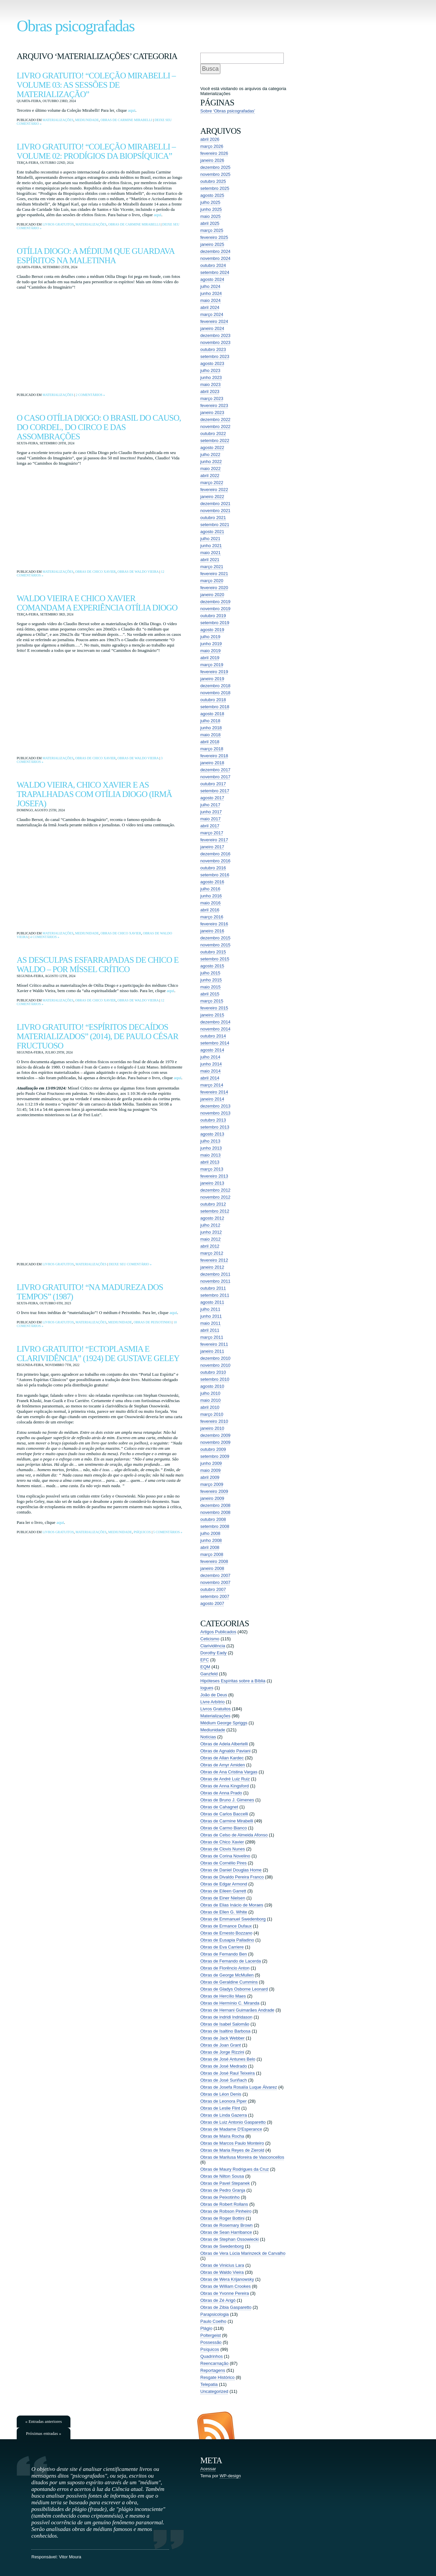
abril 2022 (209, 475)
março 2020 (211, 580)
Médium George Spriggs (223, 1722)
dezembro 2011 (215, 1274)
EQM (205, 1666)
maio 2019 (210, 650)
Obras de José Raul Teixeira (227, 2073)
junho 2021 (211, 545)
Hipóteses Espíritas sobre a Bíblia (232, 1680)
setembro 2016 (214, 874)
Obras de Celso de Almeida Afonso (234, 1834)
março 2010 (211, 1414)
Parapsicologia (214, 2314)
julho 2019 (210, 636)
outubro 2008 (213, 1519)
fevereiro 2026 (214, 153)
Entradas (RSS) (216, 2425)
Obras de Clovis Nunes (222, 1848)
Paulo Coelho (213, 2321)
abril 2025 (209, 223)
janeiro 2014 (212, 1099)
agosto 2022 (212, 447)
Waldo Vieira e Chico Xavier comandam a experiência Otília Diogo (97, 603)
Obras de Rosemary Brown (226, 2225)
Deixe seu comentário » (130, 1264)
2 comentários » (90, 395)
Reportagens (212, 2370)
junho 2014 (211, 1063)
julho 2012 (210, 1225)
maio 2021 (210, 552)
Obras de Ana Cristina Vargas (228, 1771)
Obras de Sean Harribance (226, 2232)
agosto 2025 (212, 195)
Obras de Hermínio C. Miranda (229, 2003)
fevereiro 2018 (214, 755)
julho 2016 (210, 888)
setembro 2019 (214, 622)
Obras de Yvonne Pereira (224, 2293)
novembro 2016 (215, 860)
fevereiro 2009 (214, 1491)
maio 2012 (210, 1239)
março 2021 (211, 566)
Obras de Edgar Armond (223, 1883)
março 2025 (211, 230)
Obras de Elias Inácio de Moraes (231, 1904)
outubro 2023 (213, 349)
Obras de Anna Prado (221, 1792)
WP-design (230, 2475)
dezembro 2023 (215, 335)
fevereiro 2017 (214, 839)
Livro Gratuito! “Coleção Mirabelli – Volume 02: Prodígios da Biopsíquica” (96, 151)
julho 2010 (210, 1393)
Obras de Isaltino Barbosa (225, 2031)
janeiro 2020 (212, 594)
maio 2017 (210, 818)
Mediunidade (87, 120)
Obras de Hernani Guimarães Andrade (237, 2010)
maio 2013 (210, 1155)
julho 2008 (210, 1533)
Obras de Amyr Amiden (222, 1764)
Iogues (206, 1687)
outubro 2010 (213, 1372)
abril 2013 (209, 1162)
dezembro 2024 (215, 251)
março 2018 (211, 748)
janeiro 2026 (212, 160)
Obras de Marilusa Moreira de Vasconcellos (242, 2157)
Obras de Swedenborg (222, 2246)
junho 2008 (211, 1540)
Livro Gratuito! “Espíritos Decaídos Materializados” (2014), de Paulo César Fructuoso (97, 1036)
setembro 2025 (214, 188)
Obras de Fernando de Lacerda (230, 1961)
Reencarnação (214, 2363)
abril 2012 (209, 1246)
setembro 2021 (214, 524)
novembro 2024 (215, 258)
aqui (131, 110)
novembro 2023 (215, 342)
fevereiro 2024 (214, 321)
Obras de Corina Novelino (225, 1855)
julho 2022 (210, 454)
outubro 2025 (213, 181)
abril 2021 (209, 559)
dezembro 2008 (215, 1505)
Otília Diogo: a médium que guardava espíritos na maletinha (95, 256)
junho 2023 (211, 377)
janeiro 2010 (212, 1428)
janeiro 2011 (212, 1351)
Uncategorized (214, 2391)
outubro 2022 (213, 433)
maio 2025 (210, 216)
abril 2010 (209, 1407)
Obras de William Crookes (225, 2286)
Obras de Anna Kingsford (224, 1785)
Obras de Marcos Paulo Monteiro (232, 2143)
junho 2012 (211, 1232)
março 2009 (211, 1484)
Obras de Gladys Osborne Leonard (234, 1989)
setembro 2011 (214, 1295)
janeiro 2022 (212, 496)
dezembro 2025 (215, 167)
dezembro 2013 (215, 1106)
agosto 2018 (212, 713)
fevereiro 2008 (214, 1561)
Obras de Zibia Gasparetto (225, 2307)
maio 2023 (210, 384)
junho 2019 (211, 643)
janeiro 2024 (212, 328)
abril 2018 (209, 741)
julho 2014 (210, 1056)
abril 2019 (209, 657)
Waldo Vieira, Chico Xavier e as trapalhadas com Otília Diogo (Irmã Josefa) (94, 794)
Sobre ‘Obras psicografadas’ (227, 110)
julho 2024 (210, 286)
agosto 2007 (212, 1603)
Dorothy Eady (213, 1652)
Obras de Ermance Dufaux (226, 1925)
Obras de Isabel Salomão (224, 2024)
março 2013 (211, 1169)
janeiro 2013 (212, 1183)
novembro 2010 (215, 1365)
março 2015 (211, 1000)
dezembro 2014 (215, 1021)
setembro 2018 (214, 706)
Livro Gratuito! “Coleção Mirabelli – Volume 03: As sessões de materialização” (96, 85)
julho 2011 (210, 1309)
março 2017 (211, 832)
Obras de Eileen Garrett (223, 1890)
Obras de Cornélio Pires (223, 1862)
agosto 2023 (212, 363)
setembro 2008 (214, 1526)
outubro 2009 (213, 1449)
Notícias (208, 1736)
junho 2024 (211, 293)
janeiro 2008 (212, 1568)
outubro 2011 (213, 1288)
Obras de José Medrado (223, 2066)
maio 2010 (210, 1400)
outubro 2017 (213, 783)
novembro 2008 (215, 1512)
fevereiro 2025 (214, 237)
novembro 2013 (215, 1113)
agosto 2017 (212, 797)
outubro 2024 (213, 265)
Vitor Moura (70, 2556)
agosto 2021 (212, 531)
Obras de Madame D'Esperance (231, 2129)
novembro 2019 (215, 608)
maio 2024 (210, 300)
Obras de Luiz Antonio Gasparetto (233, 2122)
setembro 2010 (214, 1379)
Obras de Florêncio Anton (224, 1968)
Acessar (208, 2468)
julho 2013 (210, 1141)
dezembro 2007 (215, 1575)
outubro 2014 (213, 1035)
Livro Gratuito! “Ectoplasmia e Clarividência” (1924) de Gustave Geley (98, 1353)
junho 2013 (211, 1148)
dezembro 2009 (215, 1435)
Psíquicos (142, 1532)
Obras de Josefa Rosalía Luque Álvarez (238, 2087)
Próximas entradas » (43, 2433)
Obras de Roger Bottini (222, 2218)
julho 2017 (210, 804)
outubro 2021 (213, 517)
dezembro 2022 (215, 419)
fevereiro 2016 (214, 923)
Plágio (206, 2328)
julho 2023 (210, 370)
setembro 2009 (214, 1456)
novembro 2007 (215, 1582)
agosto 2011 (212, 1302)
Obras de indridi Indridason (226, 2017)
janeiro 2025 (212, 244)
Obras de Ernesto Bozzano (226, 1933)
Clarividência (212, 1645)
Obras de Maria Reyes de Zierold (232, 2150)
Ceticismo (209, 1638)
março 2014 (211, 1085)
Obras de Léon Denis (220, 2094)
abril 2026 (209, 139)
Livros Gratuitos (58, 224)
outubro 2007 (213, 1589)
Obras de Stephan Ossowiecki (229, 2239)
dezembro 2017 (215, 769)
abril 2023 (209, 391)
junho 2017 (211, 811)
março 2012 (211, 1253)
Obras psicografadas (76, 26)
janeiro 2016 (212, 930)
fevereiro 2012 (214, 1260)
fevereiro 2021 (214, 573)
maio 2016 (210, 902)
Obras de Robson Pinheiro (225, 2211)
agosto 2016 (212, 881)
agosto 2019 (212, 629)
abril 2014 (209, 1078)
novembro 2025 (215, 174)
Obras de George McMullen (227, 1975)
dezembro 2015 (215, 937)
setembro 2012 (214, 1211)
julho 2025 (210, 202)
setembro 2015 (214, 958)
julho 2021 (210, 538)
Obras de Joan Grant (220, 2045)
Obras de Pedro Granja (222, 2190)
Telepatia (209, 2384)
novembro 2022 (215, 426)
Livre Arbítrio (212, 1701)
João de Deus (213, 1694)
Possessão (211, 2342)
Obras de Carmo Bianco (223, 1827)
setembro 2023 (214, 356)
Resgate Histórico (217, 2377)
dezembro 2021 (215, 503)
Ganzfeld (209, 1673)
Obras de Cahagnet (219, 1806)
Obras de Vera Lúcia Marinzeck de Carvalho (242, 2253)
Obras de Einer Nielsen (222, 1897)
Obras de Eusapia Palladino (227, 1940)
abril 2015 (209, 993)
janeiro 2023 (212, 412)
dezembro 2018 (215, 685)
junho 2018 (211, 727)
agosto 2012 (212, 1218)
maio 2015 (210, 986)
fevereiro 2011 (214, 1344)
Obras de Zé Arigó (218, 2300)
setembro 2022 (214, 440)
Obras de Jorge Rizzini (222, 2052)
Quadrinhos (211, 2356)
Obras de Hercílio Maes (223, 1996)
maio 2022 (210, 468)
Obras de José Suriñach (223, 2080)
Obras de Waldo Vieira (138, 571)
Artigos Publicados (218, 1631)
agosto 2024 (212, 279)
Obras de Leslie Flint (220, 2108)
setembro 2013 (214, 1127)
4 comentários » (44, 937)
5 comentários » (167, 1532)
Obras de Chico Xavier (95, 571)
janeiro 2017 (212, 846)
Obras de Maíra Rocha (222, 2136)
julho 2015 (210, 972)
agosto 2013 (212, 1134)
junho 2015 (211, 979)
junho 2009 (211, 1463)
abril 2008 (209, 1547)
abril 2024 (209, 307)
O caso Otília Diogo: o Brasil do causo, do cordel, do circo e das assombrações (99, 427)
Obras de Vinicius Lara (222, 2265)
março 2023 (211, 398)
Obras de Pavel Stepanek (225, 2183)
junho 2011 (211, 1316)
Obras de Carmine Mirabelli (126, 120)
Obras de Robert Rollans (224, 2204)
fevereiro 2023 (214, 405)
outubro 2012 (213, 1204)
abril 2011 (209, 1330)
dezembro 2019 (215, 601)
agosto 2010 (212, 1386)
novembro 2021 (215, 510)
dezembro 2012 (215, 1190)
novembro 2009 (215, 1442)
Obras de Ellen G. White (223, 1911)
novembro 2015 (215, 944)
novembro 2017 (215, 776)
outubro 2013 (213, 1120)
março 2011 (211, 1337)
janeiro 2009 (212, 1498)
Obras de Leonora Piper (223, 2101)
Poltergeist (210, 2335)
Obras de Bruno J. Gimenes (227, 1799)
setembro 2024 (214, 272)
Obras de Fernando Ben (223, 1954)
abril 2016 (209, 909)
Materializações (57, 120)
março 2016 (211, 916)
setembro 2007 (214, 1596)
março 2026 (211, 146)
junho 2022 (211, 461)
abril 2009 (209, 1477)
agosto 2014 (212, 1049)
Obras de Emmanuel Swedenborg (233, 1918)
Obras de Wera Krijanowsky (227, 2279)
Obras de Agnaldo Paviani (225, 1750)
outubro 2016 (213, 867)
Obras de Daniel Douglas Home (231, 1869)
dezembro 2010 (215, 1358)
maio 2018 (210, 734)
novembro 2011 (215, 1281)
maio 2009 (210, 1470)
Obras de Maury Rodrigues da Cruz (234, 2169)
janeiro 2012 (212, 1267)
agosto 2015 (212, 965)
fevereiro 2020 (214, 587)
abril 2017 (209, 825)
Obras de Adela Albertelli (224, 1743)
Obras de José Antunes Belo (227, 2059)
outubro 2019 (213, 615)
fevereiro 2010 (214, 1421)
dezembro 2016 (215, 853)
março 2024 (211, 314)
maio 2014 (210, 1071)
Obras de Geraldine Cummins (229, 1982)
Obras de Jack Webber (222, 2038)
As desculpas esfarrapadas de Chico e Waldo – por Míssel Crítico (98, 964)
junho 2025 (211, 209)
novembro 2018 (215, 692)
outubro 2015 (213, 951)
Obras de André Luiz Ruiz (225, 1778)
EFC (204, 1659)
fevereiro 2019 (214, 671)
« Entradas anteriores (43, 2421)
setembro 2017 (214, 790)
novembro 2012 (215, 1197)
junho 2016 (211, 895)
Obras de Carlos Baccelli (224, 1813)
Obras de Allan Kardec (222, 1757)
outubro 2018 (213, 699)
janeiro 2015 (212, 1014)
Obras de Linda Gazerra (223, 2115)
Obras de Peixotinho (152, 1322)
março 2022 (211, 482)
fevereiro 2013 (214, 1176)
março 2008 (211, 1554)
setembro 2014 (214, 1042)
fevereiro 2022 (214, 489)
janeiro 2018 (212, 762)
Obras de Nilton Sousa (222, 2176)
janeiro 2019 (212, 678)
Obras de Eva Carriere (222, 1947)
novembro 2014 (215, 1028)
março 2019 (211, 664)
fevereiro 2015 (214, 1007)
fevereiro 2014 (214, 1092)
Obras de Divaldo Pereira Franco (232, 1876)
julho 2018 (210, 720)
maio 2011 (210, 1323)
